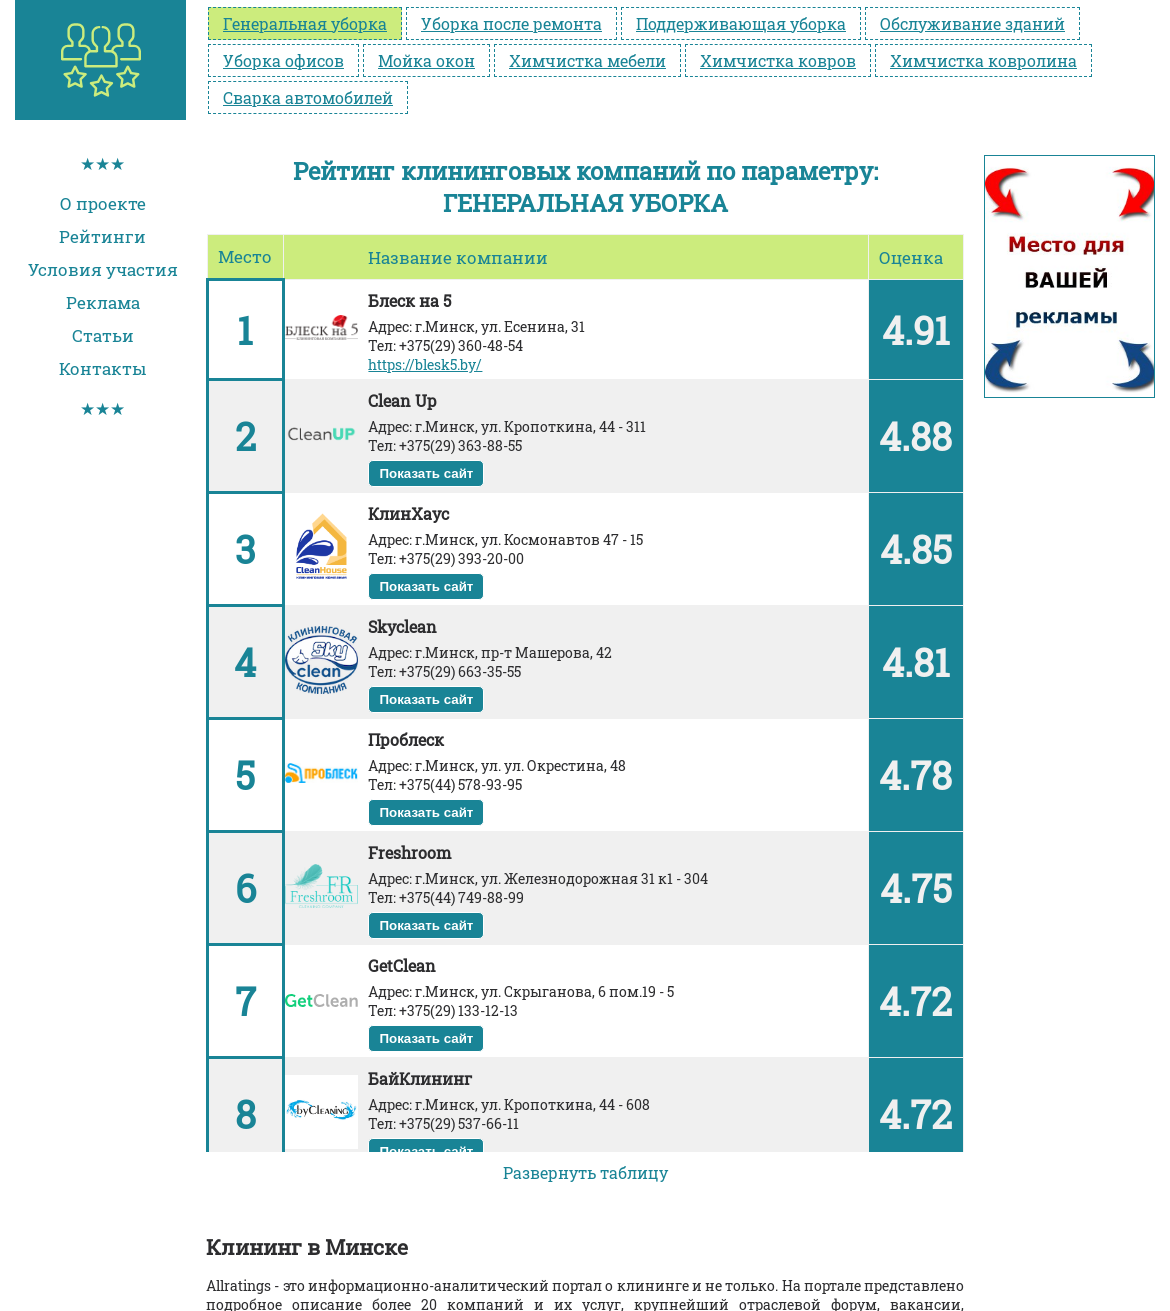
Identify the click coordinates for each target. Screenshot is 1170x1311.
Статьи (103, 335)
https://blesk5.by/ (425, 364)
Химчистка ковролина (983, 60)
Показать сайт (426, 473)
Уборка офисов (283, 60)
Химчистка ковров (778, 60)
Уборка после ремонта (511, 23)
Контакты (102, 368)
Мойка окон (426, 60)
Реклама (103, 302)
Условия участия (103, 269)
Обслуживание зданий (972, 23)
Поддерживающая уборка (741, 23)
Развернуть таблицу (585, 1172)
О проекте (103, 203)
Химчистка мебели (587, 60)
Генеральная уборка (305, 23)
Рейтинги (102, 236)
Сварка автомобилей (308, 97)
